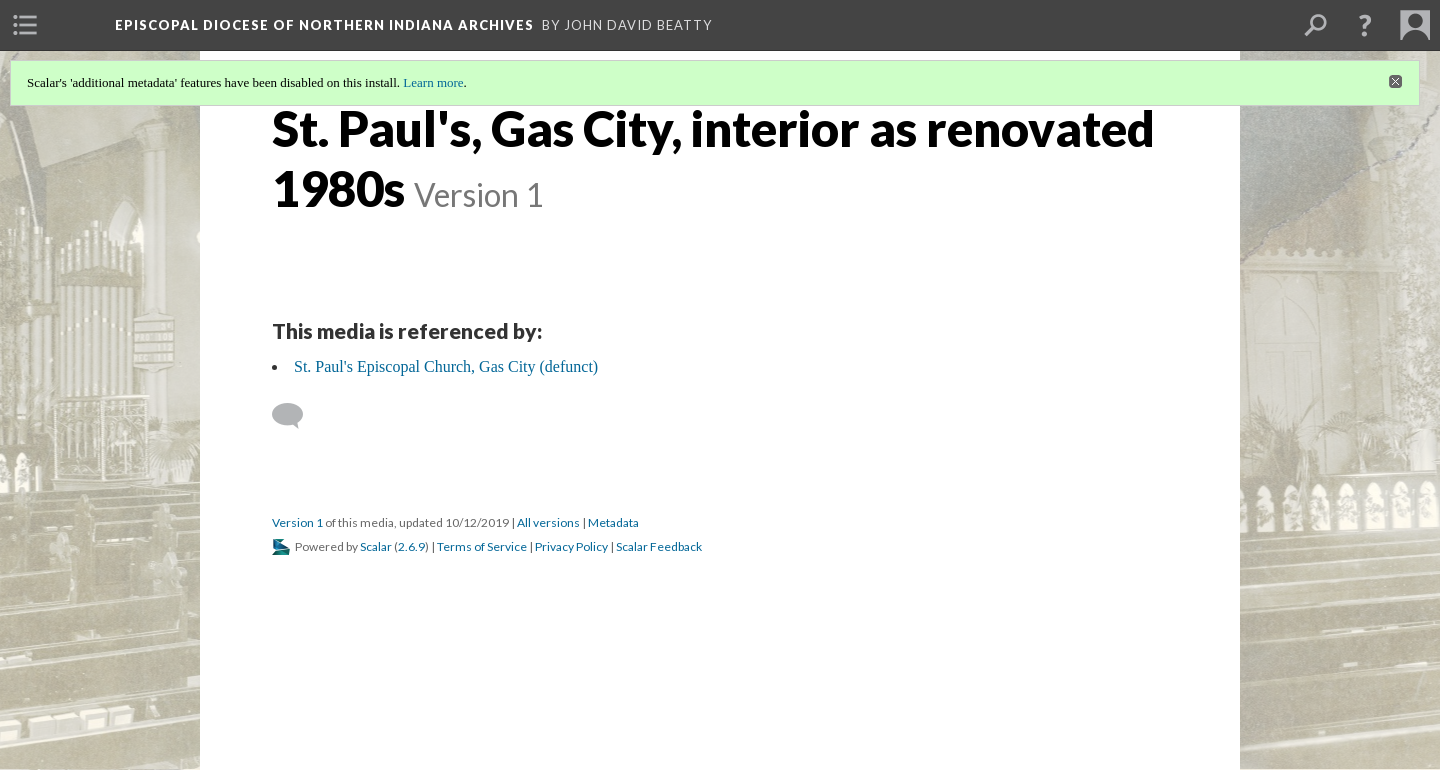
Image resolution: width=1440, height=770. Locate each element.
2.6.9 (411, 546)
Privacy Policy (571, 546)
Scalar (376, 546)
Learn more (433, 82)
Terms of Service (482, 546)
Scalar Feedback (659, 546)
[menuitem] (25, 25)
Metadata (613, 522)
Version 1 (297, 522)
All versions (548, 522)
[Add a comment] (296, 416)
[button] (1365, 25)
